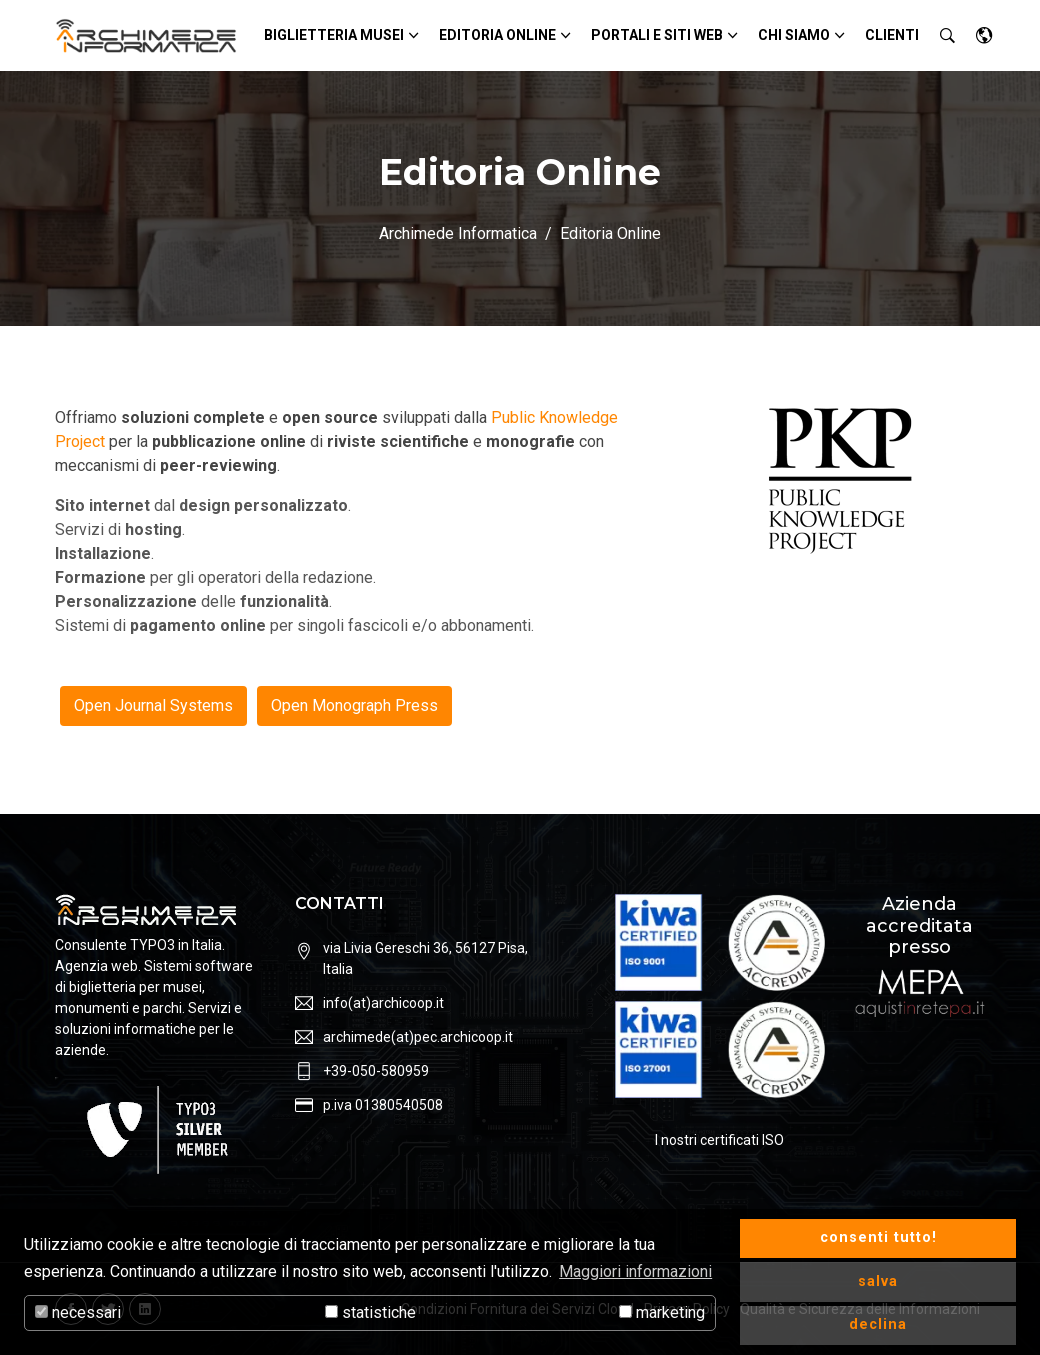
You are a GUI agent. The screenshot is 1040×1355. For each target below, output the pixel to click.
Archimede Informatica (458, 233)
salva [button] (878, 1281)
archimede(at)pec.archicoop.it (418, 1037)
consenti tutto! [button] (878, 1237)
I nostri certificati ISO (719, 1140)
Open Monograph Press (354, 705)
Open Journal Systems (153, 705)
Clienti (892, 35)
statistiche (370, 1312)
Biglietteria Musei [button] (334, 35)
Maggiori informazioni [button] (635, 1271)
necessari (78, 1312)
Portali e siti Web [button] (657, 35)
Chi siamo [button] (794, 35)
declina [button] (878, 1324)
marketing (662, 1312)
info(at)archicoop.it (383, 1003)
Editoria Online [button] (497, 35)
